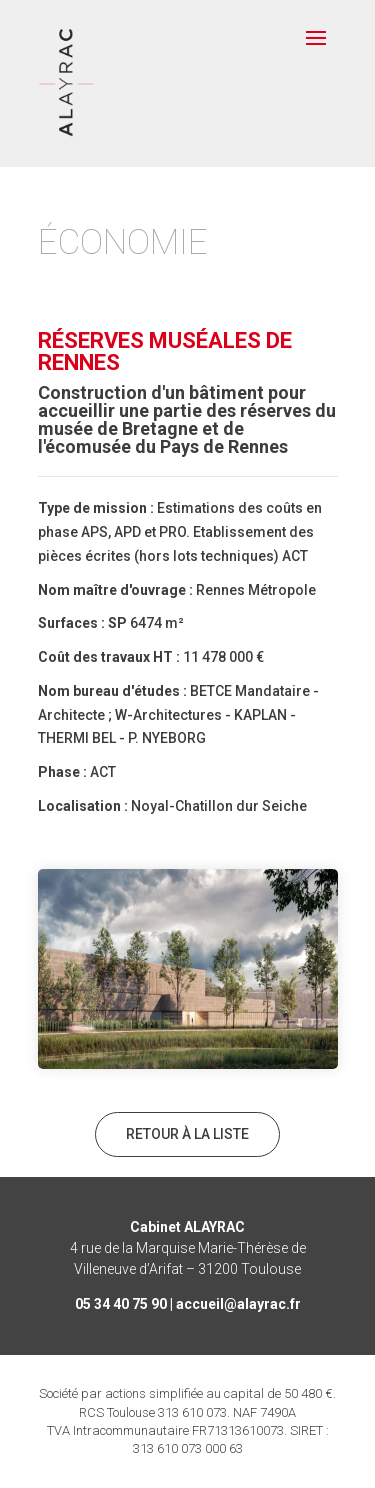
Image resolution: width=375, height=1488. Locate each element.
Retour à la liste (187, 1134)
